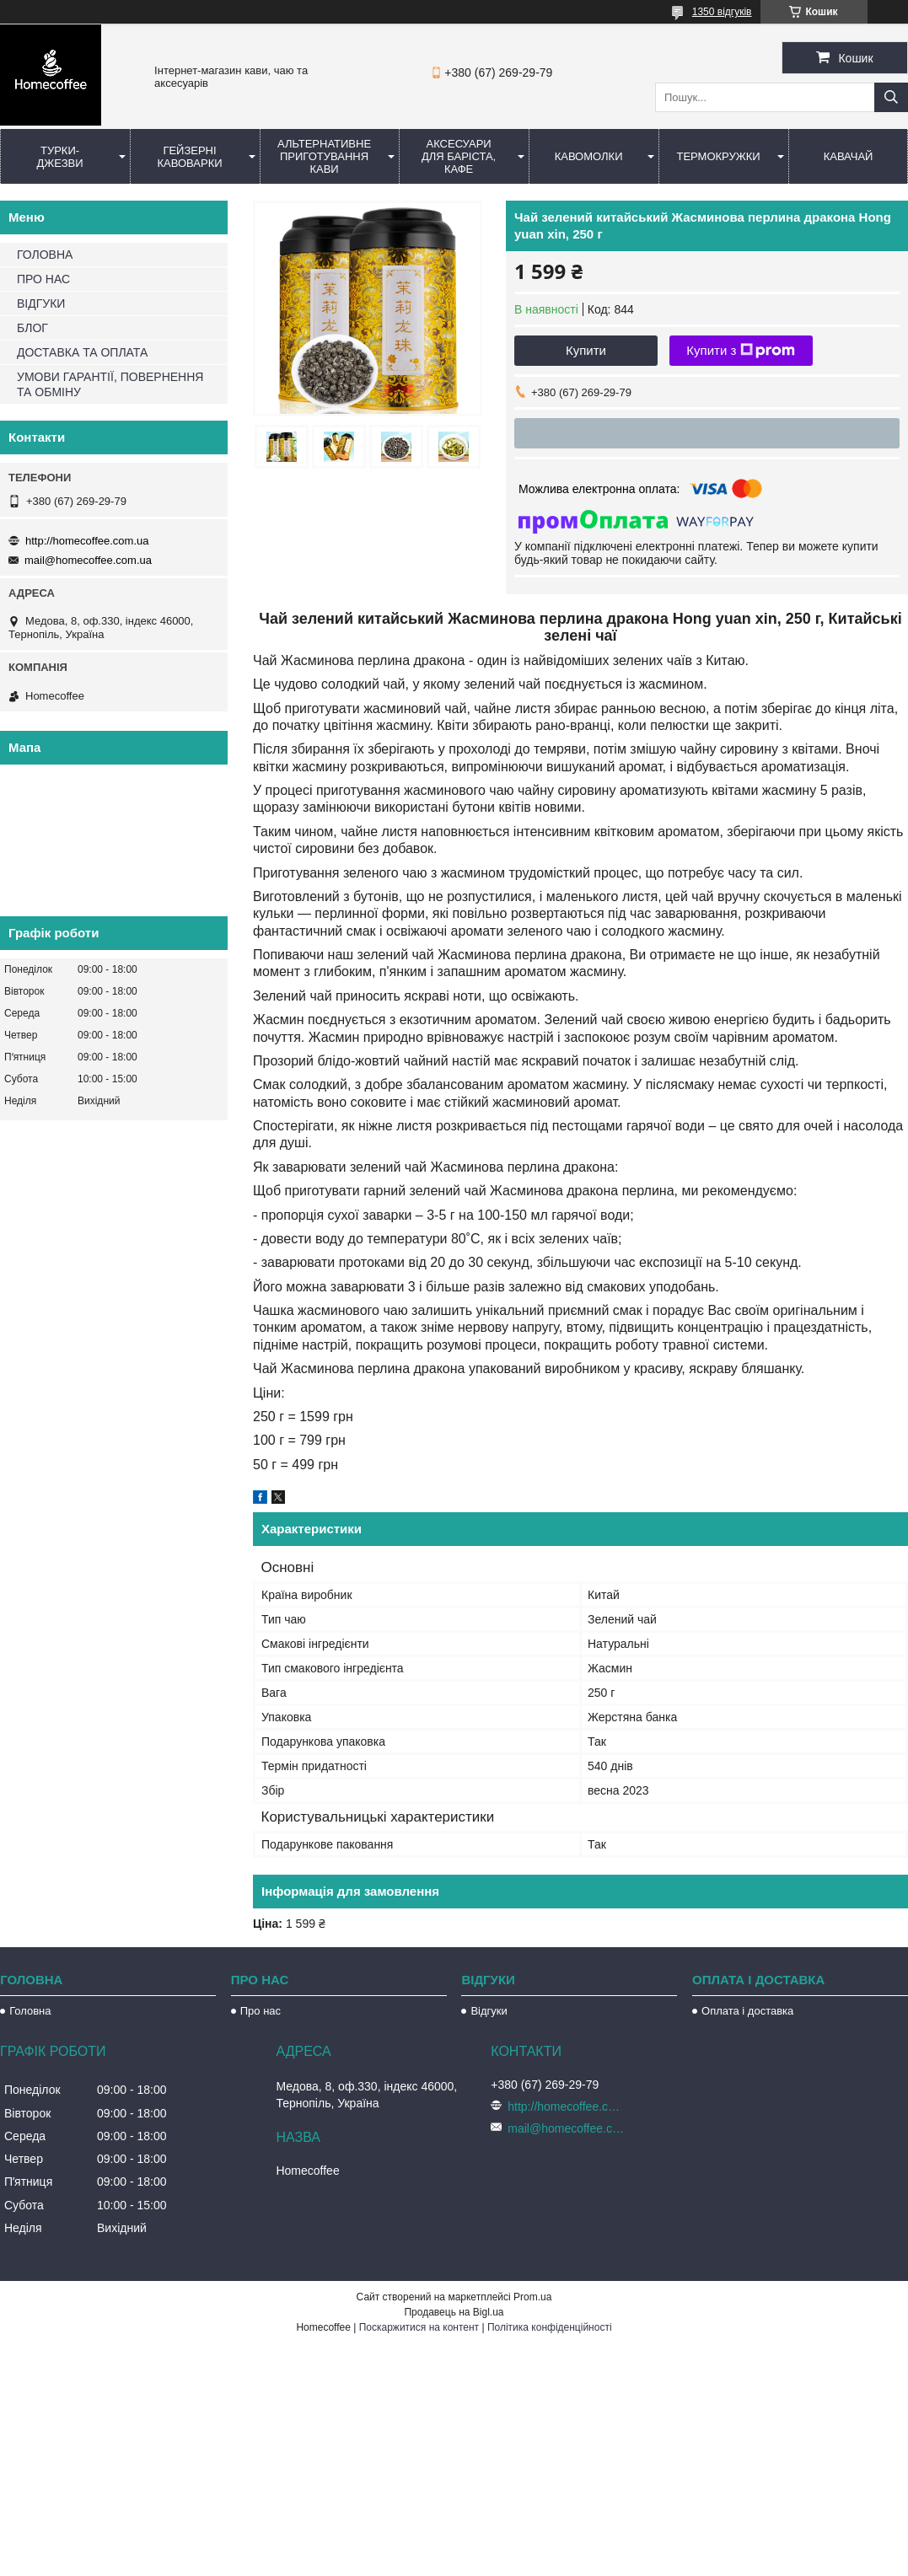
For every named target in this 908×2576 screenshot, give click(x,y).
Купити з (740, 350)
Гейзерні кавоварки (189, 156)
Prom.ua (532, 2297)
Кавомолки (589, 156)
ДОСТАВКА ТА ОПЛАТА (82, 352)
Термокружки (718, 156)
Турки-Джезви (59, 156)
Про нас (260, 2010)
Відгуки (488, 2010)
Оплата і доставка (747, 2010)
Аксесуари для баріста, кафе (459, 156)
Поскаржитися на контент (419, 2327)
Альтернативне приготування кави (324, 156)
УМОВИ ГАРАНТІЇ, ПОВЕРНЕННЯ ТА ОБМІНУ (110, 384)
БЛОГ (32, 328)
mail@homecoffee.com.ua (88, 560)
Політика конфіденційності (549, 2327)
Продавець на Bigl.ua (453, 2312)
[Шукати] (891, 97)
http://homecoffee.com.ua (86, 540)
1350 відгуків (722, 12)
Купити (586, 350)
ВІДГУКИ (41, 303)
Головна (30, 2010)
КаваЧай (848, 156)
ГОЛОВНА (45, 254)
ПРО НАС (43, 279)
